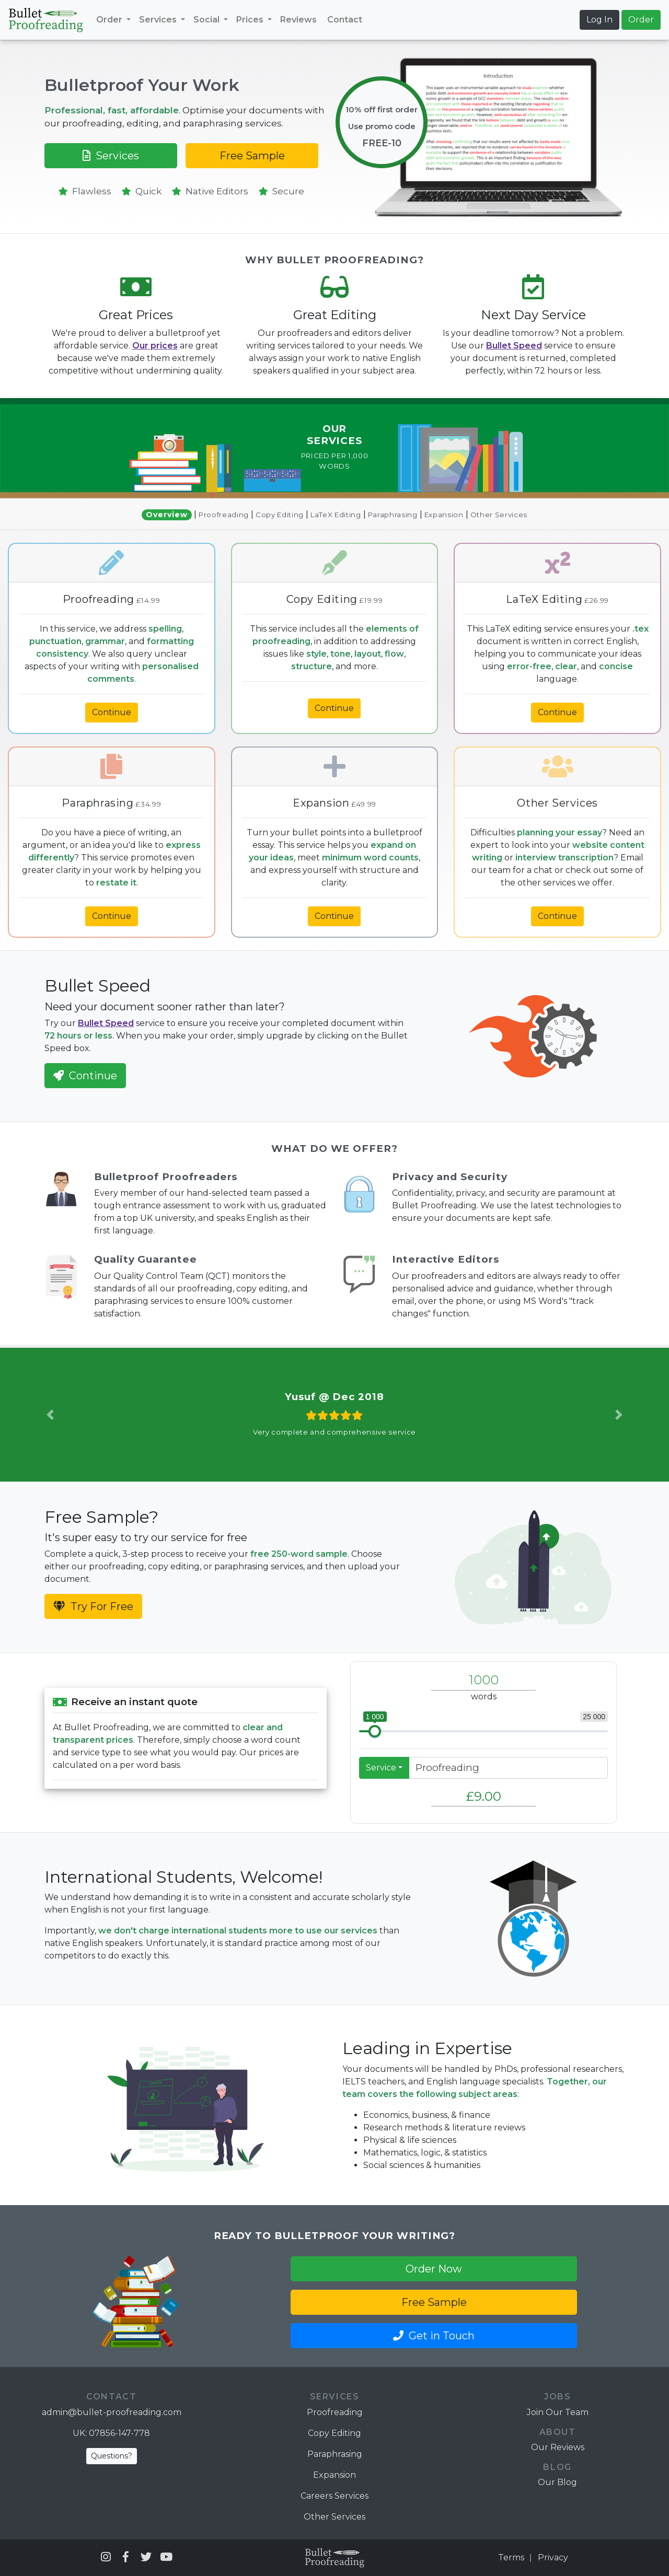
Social (207, 20)
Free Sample (252, 155)
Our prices (155, 346)
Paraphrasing (393, 514)
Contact (344, 20)
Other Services (498, 514)
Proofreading (224, 514)
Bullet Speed (514, 346)
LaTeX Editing (335, 514)
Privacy (553, 2557)
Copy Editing (280, 514)
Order (110, 20)
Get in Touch (434, 2335)
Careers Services (334, 2496)
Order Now (434, 2269)
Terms (511, 2557)
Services (159, 20)
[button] (50, 1415)
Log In (599, 20)
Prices (251, 20)
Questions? (111, 2456)
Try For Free (93, 1606)
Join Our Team (558, 2412)
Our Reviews (557, 2447)
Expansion (444, 514)
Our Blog (557, 2482)
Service (381, 1768)
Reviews (298, 20)
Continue (111, 712)
